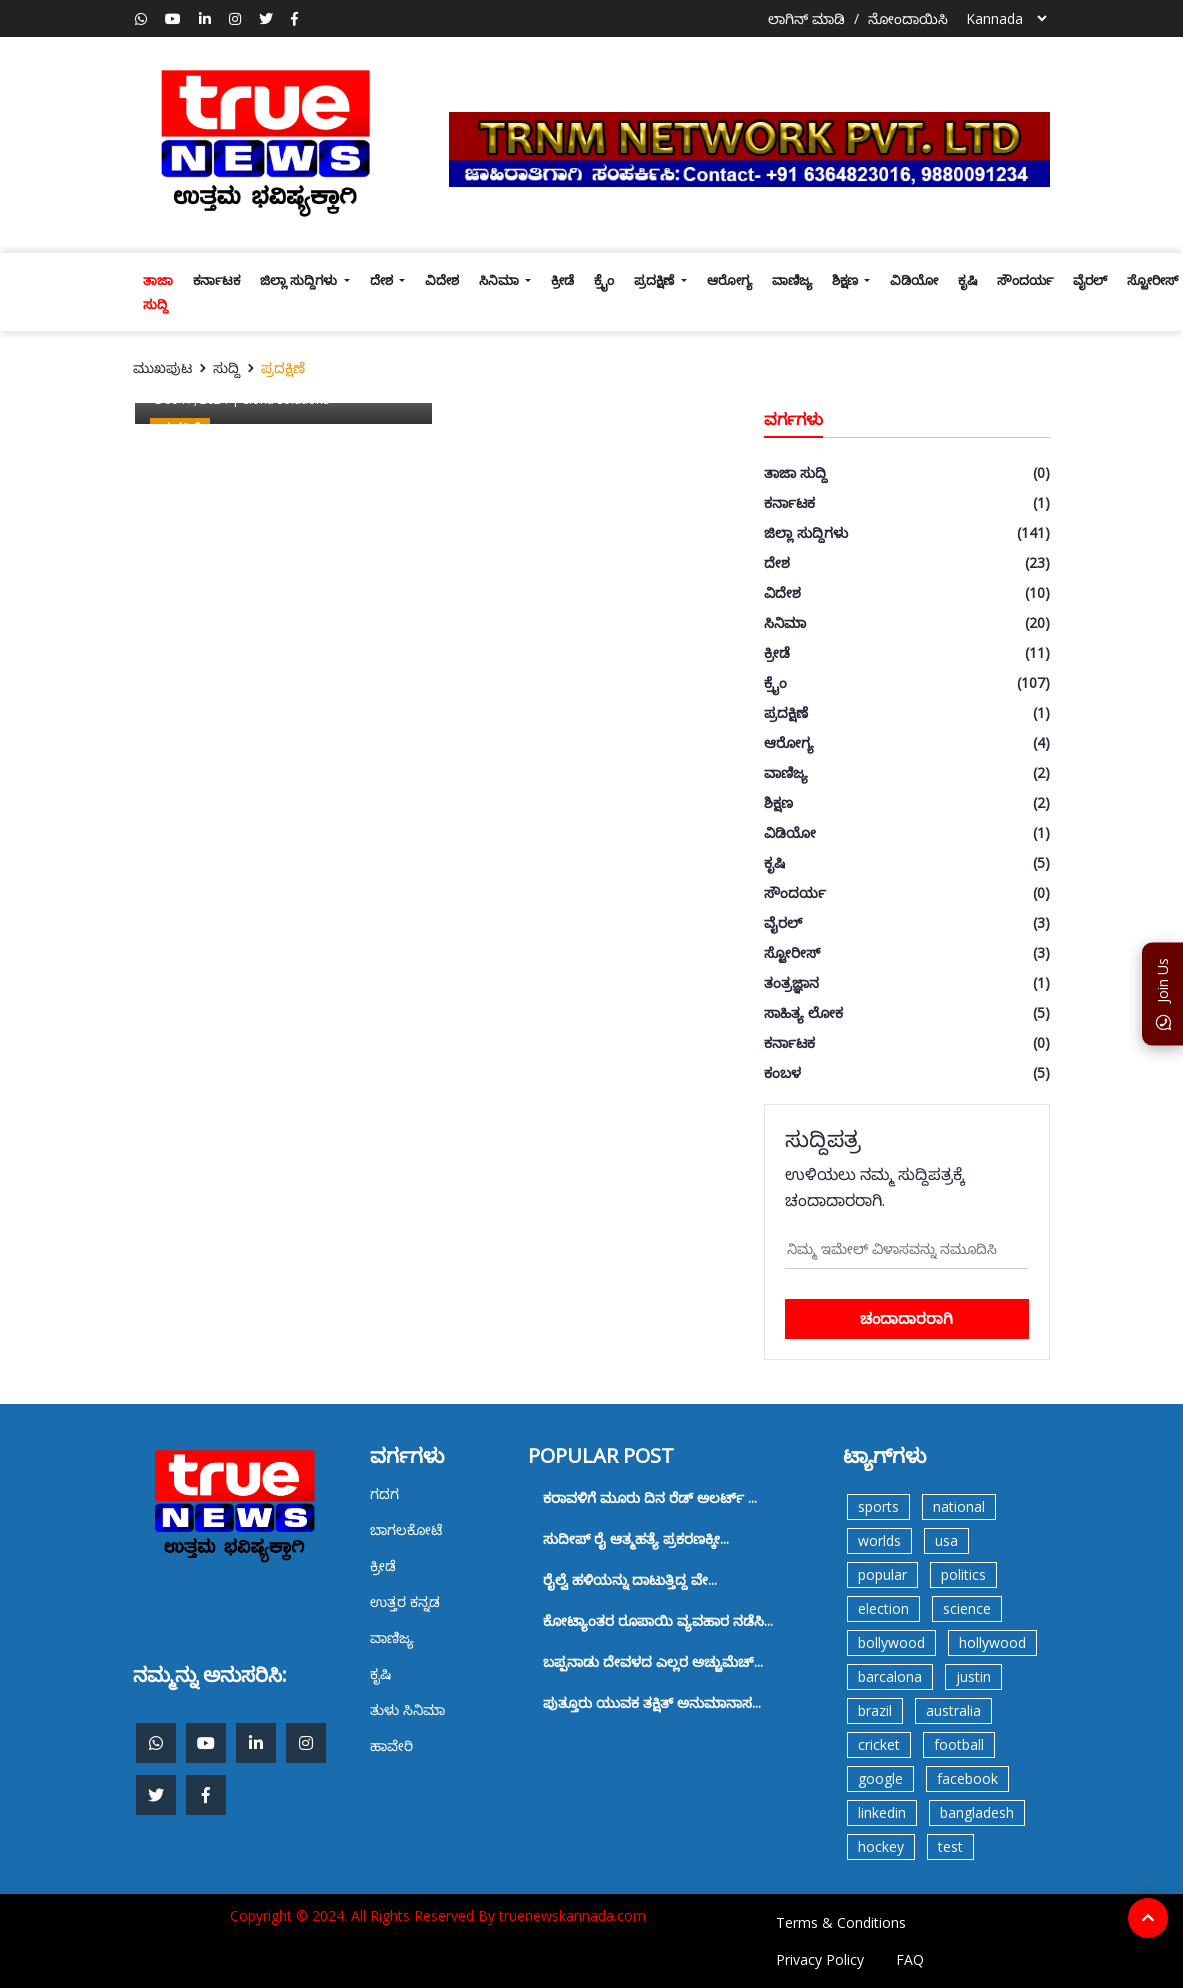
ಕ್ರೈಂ (604, 280)
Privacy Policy (820, 1959)
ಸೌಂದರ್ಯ (1025, 280)
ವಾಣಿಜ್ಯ (792, 280)
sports (878, 1506)
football (959, 1744)
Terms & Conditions (841, 1922)
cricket (879, 1744)
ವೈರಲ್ (1090, 280)
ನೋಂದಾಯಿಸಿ (908, 18)
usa (946, 1540)
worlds (879, 1540)
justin (973, 1676)
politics (963, 1574)
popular (882, 1574)
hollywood (992, 1642)
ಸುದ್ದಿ (226, 367)
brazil (875, 1710)
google (880, 1778)
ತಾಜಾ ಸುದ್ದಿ (158, 292)
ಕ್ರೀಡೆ (562, 280)
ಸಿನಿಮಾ (500, 280)
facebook (967, 1778)
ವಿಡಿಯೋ (914, 280)
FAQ (910, 1959)
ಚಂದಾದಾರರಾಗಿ (906, 1318)
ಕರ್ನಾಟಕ (216, 280)
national (959, 1506)
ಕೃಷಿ (967, 280)
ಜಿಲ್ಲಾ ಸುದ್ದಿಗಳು (300, 280)
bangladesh (977, 1812)
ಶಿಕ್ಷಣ (846, 280)
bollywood (891, 1642)
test (950, 1846)
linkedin (882, 1812)
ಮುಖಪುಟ (162, 367)
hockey (881, 1846)
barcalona (890, 1676)
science (967, 1608)
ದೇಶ (383, 280)
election (883, 1608)
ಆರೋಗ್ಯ (729, 280)
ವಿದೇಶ (442, 280)
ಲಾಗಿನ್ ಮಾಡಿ (806, 18)
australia (953, 1710)
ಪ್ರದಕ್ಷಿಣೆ (655, 280)
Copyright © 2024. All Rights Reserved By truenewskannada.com (438, 1915)
